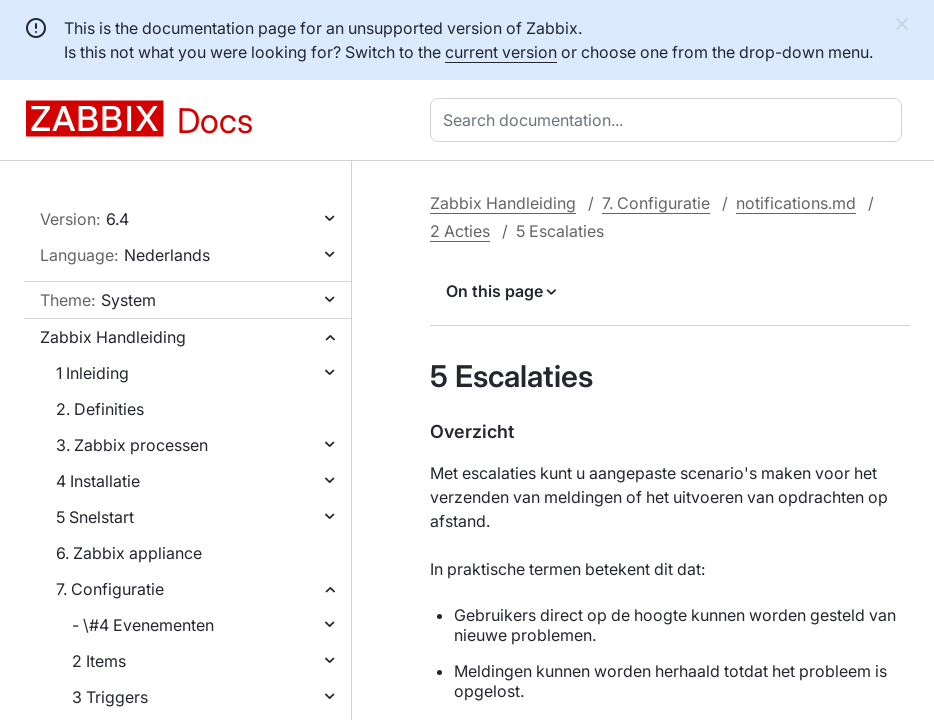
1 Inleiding (92, 373)
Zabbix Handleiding (113, 337)
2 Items (99, 661)
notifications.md (796, 203)
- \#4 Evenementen (143, 625)
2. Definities (100, 409)
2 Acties (460, 231)
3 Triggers (110, 697)
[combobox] (670, 120)
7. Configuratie (110, 589)
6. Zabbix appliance (129, 553)
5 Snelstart (95, 517)
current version (501, 52)
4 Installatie (98, 481)
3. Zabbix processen (132, 445)
